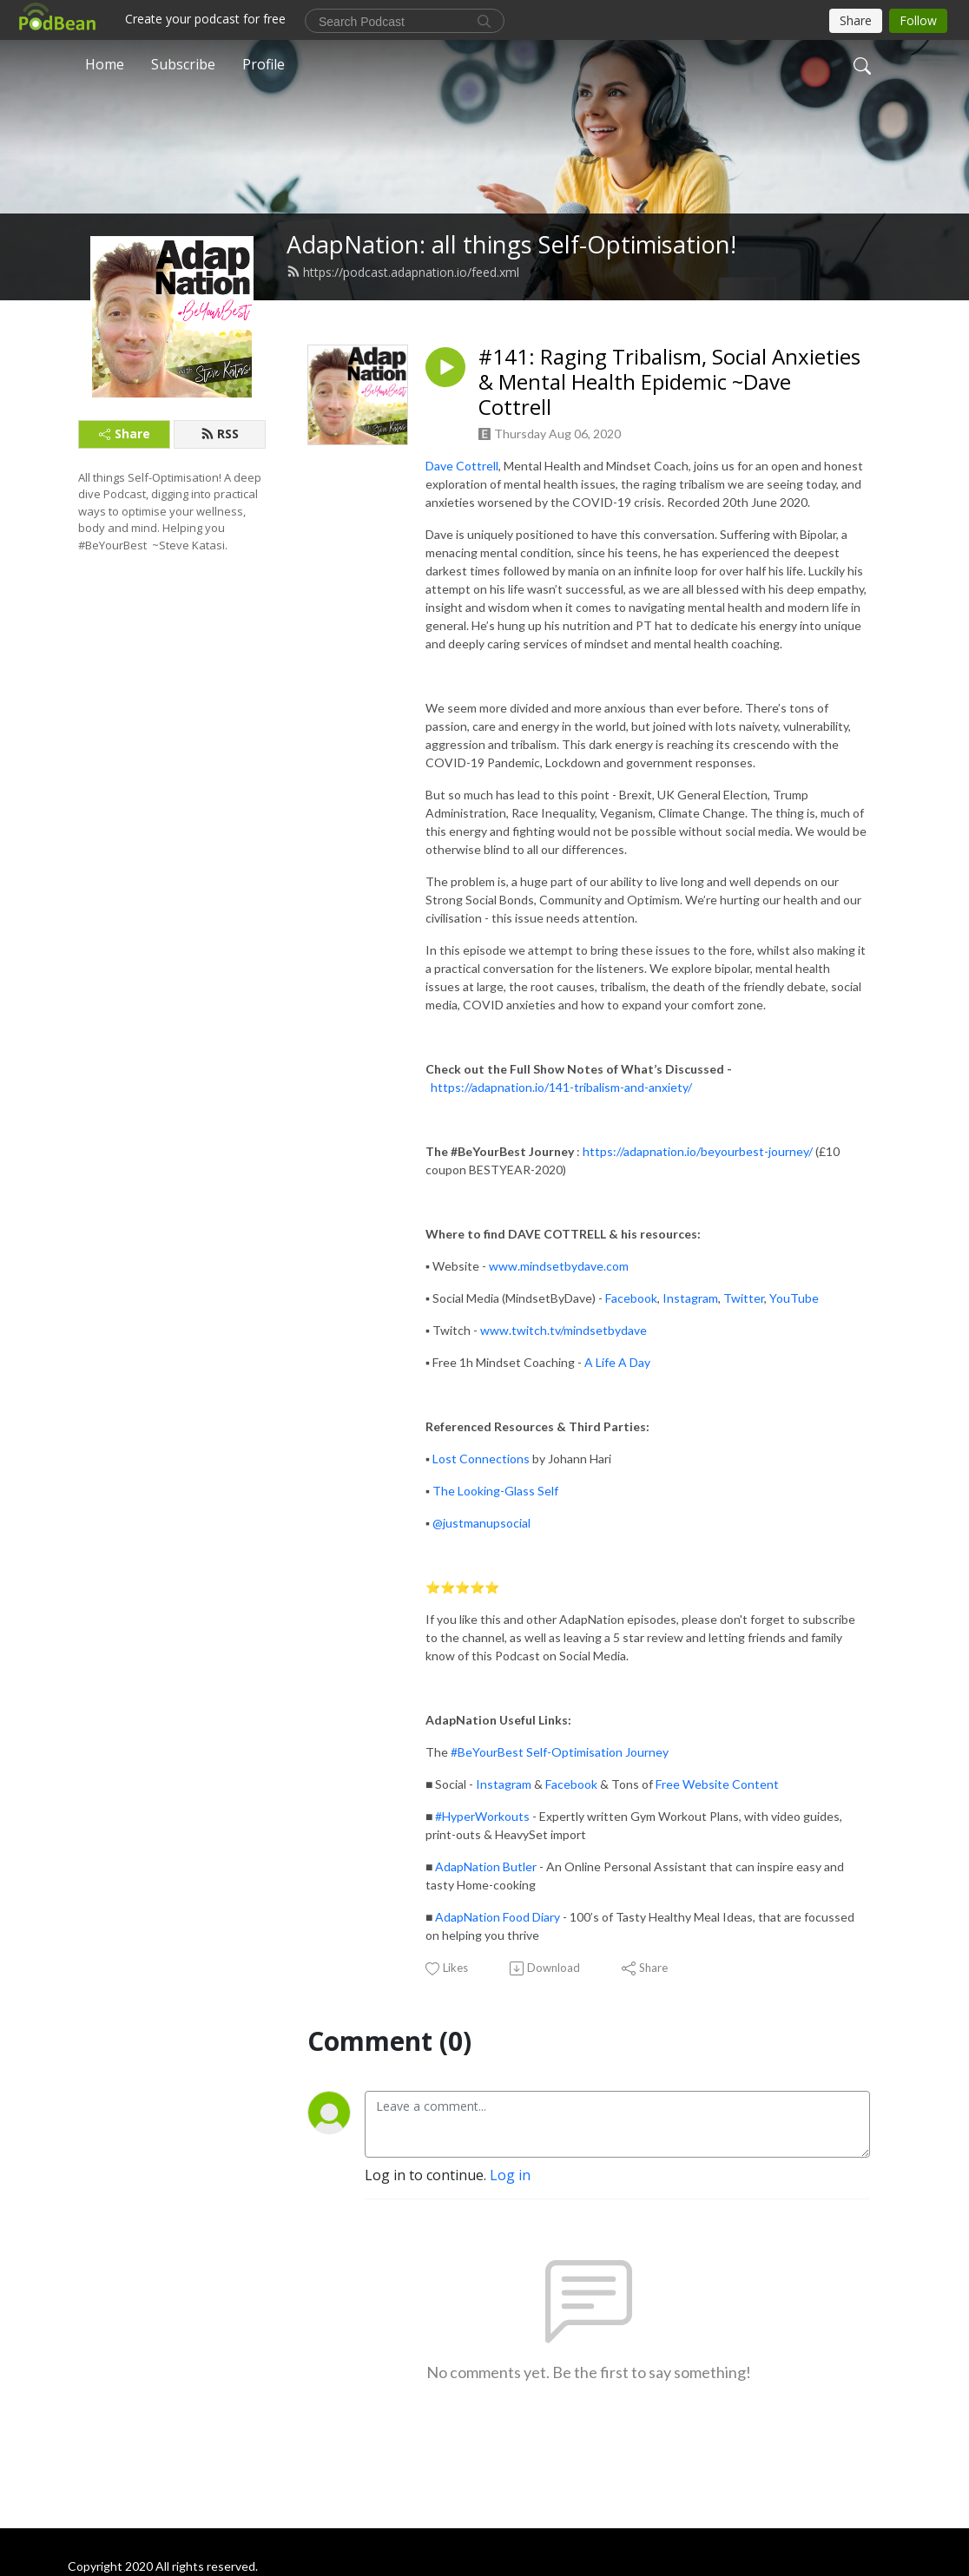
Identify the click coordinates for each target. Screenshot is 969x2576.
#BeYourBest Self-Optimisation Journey (560, 1752)
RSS (220, 433)
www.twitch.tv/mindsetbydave (563, 1330)
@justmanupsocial (481, 1522)
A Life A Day (617, 1362)
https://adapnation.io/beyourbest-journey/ (698, 1151)
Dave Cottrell (461, 465)
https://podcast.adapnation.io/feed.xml (403, 272)
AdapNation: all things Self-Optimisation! (511, 244)
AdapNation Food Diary (497, 1916)
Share (124, 433)
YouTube (794, 1298)
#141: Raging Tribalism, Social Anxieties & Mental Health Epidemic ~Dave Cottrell (669, 382)
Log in (510, 2175)
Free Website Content (717, 1784)
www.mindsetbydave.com (559, 1265)
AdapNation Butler (486, 1866)
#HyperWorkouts (482, 1816)
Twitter (743, 1298)
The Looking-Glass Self (495, 1490)
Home (104, 64)
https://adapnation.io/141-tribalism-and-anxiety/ (561, 1087)
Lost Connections (481, 1458)
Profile (263, 64)
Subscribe (183, 64)
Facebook (631, 1298)
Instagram (690, 1298)
